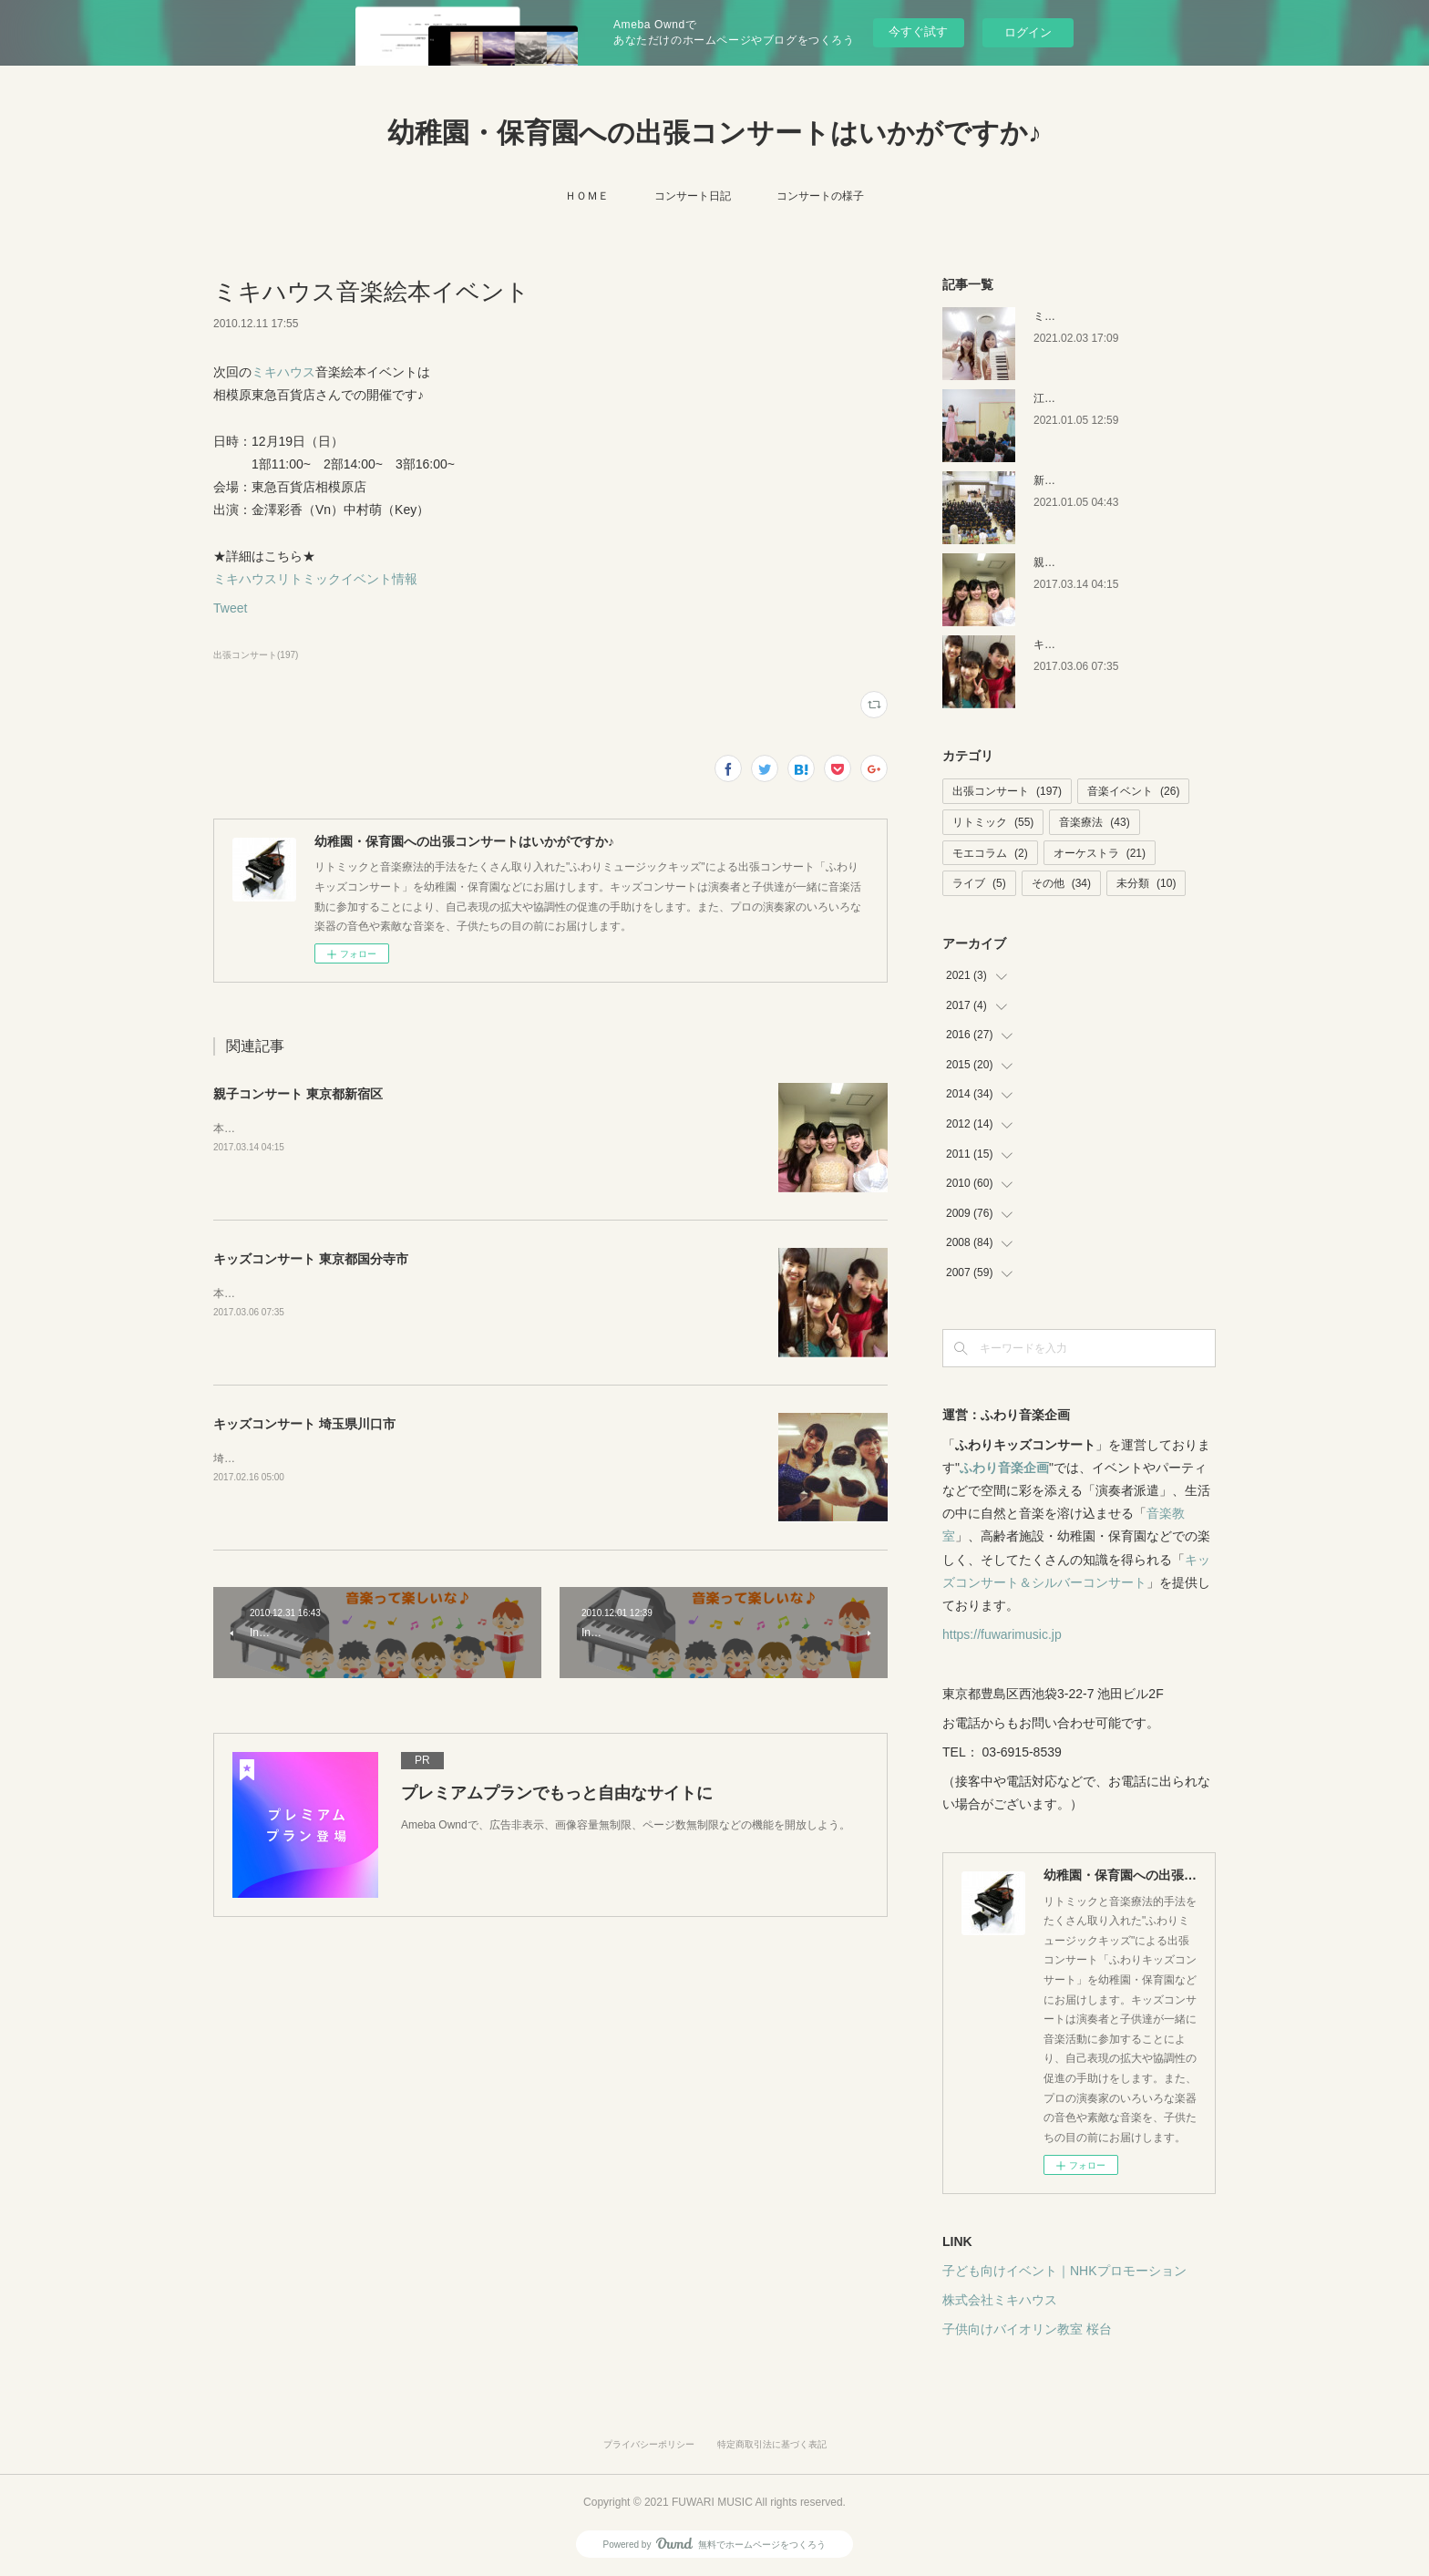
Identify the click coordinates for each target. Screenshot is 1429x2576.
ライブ (979, 883)
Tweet (230, 608)
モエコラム (990, 853)
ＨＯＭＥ (587, 196)
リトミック (992, 822)
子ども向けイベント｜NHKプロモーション (1064, 2270)
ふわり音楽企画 (1004, 1467)
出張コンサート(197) (255, 655)
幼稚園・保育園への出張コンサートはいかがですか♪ (714, 133)
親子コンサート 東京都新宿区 (298, 1094)
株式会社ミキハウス (999, 2300)
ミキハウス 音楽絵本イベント (1105, 316)
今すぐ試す (918, 31)
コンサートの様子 (820, 196)
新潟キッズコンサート (1088, 480)
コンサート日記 (692, 196)
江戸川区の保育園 (1077, 398)
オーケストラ (1100, 853)
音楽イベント (1133, 791)
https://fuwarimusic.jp (1002, 1634)
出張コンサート (1007, 791)
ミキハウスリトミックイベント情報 (315, 579)
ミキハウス (283, 372)
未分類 (1146, 883)
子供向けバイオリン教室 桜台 (1027, 2329)
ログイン (1028, 32)
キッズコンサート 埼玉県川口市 (304, 1424)
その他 (1061, 883)
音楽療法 (1094, 822)
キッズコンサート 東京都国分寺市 (310, 1259)
